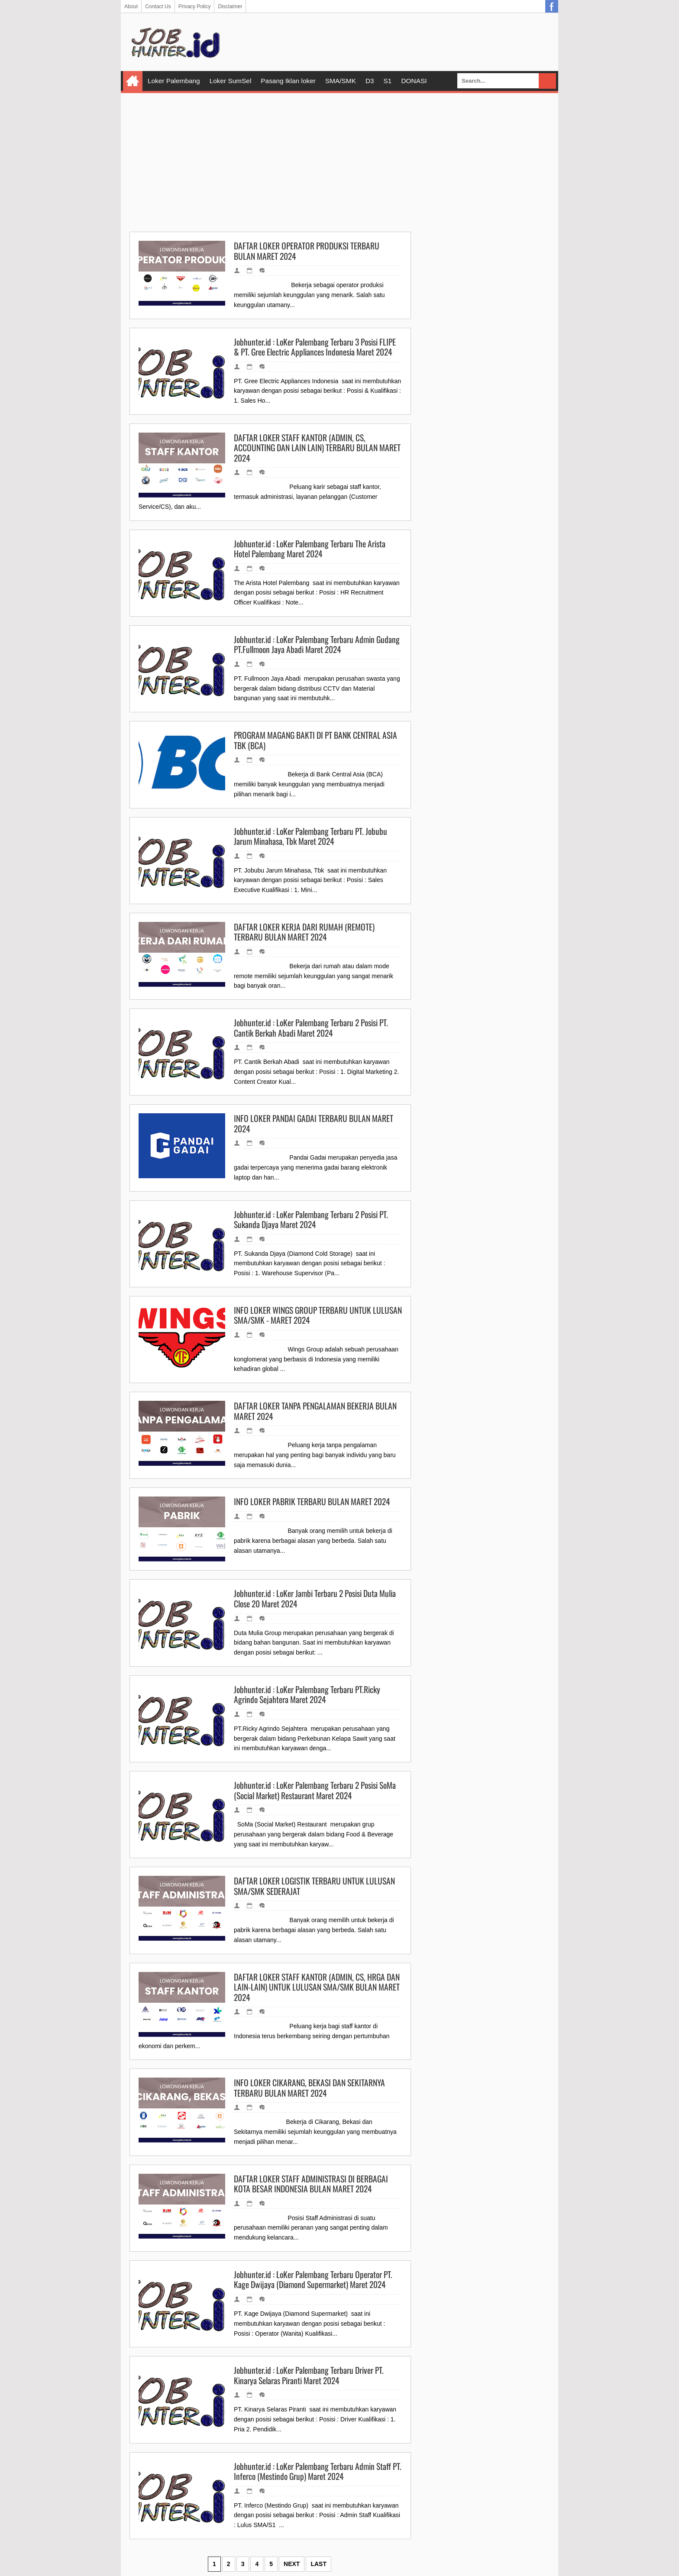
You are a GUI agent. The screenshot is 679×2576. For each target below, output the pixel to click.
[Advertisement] (339, 162)
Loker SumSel (231, 80)
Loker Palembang (174, 80)
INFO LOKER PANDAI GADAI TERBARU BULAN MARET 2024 (313, 1123)
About (131, 6)
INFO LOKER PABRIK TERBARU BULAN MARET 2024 (312, 1501)
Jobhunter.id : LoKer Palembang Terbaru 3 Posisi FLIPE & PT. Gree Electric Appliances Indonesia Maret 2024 (315, 347)
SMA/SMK (340, 80)
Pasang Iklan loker (288, 80)
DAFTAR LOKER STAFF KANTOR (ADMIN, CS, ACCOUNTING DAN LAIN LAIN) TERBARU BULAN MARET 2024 (317, 448)
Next (292, 2563)
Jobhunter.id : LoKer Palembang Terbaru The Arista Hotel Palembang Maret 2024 (309, 549)
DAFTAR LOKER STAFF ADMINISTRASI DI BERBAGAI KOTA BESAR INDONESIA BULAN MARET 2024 (311, 2184)
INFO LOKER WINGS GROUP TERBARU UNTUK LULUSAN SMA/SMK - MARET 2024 (318, 1315)
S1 (388, 80)
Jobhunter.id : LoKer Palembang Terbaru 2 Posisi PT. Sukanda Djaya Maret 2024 (311, 1219)
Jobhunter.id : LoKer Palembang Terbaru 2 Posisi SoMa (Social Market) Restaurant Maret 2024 (315, 1790)
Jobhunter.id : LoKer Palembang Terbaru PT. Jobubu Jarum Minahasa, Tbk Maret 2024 (310, 836)
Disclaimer (230, 6)
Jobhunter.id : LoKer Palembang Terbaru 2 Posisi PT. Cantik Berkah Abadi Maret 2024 (311, 1028)
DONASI (414, 80)
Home (132, 81)
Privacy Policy (194, 6)
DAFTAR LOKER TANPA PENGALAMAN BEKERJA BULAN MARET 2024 (315, 1411)
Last (318, 2563)
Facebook (551, 6)
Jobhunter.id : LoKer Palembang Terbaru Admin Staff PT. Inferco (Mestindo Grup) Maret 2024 (317, 2471)
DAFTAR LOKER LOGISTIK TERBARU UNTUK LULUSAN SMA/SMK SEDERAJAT (314, 1886)
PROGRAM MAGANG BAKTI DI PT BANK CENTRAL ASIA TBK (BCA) (315, 740)
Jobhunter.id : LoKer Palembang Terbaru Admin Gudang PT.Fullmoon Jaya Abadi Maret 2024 (317, 644)
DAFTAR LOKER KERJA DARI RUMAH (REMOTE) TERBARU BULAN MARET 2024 (304, 932)
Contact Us (158, 6)
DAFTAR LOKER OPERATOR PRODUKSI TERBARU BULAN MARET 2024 (306, 251)
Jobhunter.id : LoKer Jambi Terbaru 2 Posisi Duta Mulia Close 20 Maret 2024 (315, 1598)
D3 (369, 80)
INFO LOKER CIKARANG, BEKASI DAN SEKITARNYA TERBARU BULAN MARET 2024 (309, 2088)
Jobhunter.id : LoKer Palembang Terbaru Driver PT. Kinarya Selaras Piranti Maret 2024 (309, 2375)
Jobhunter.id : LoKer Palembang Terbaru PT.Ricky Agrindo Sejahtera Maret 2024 (307, 1694)
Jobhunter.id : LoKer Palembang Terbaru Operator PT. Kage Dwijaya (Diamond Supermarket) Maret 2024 (313, 2279)
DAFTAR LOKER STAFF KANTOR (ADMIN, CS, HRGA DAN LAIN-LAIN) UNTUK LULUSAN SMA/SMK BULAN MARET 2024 (317, 1987)
